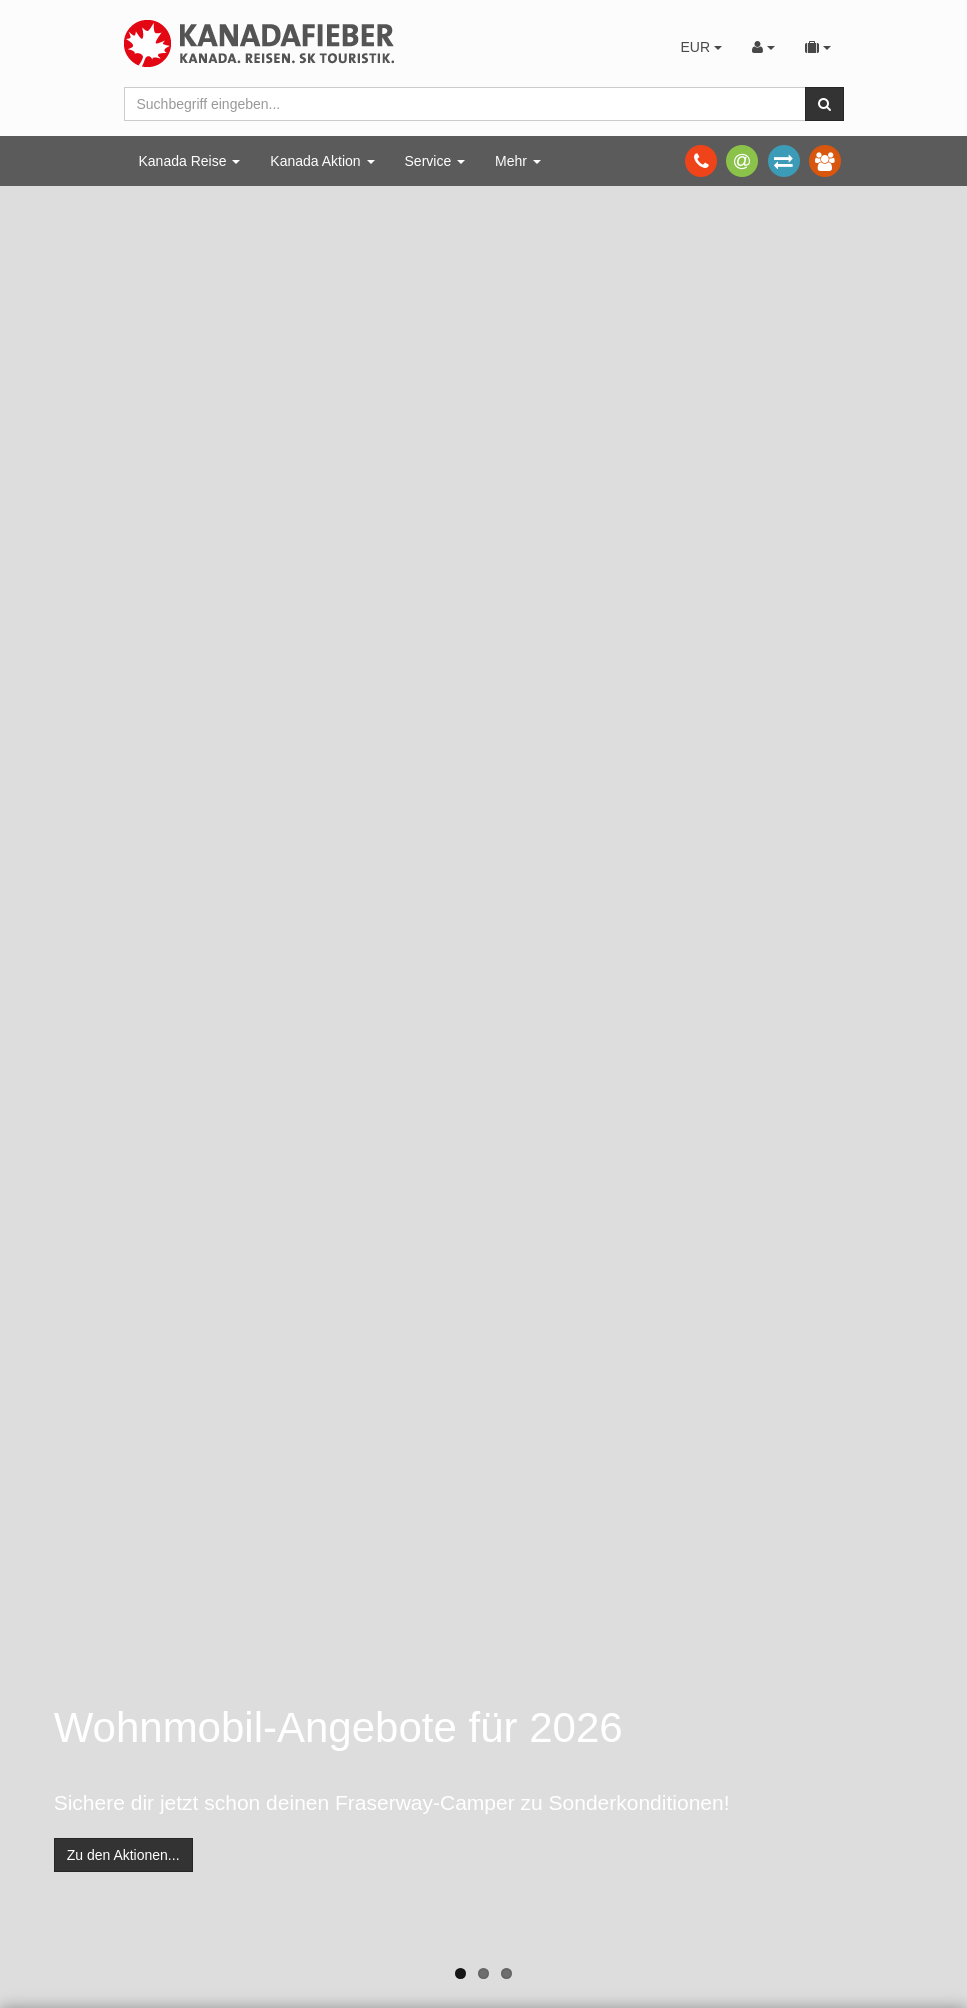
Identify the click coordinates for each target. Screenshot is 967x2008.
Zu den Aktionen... (123, 1855)
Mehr (518, 161)
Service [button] (435, 161)
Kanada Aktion (322, 161)
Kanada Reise (190, 161)
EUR (700, 47)
